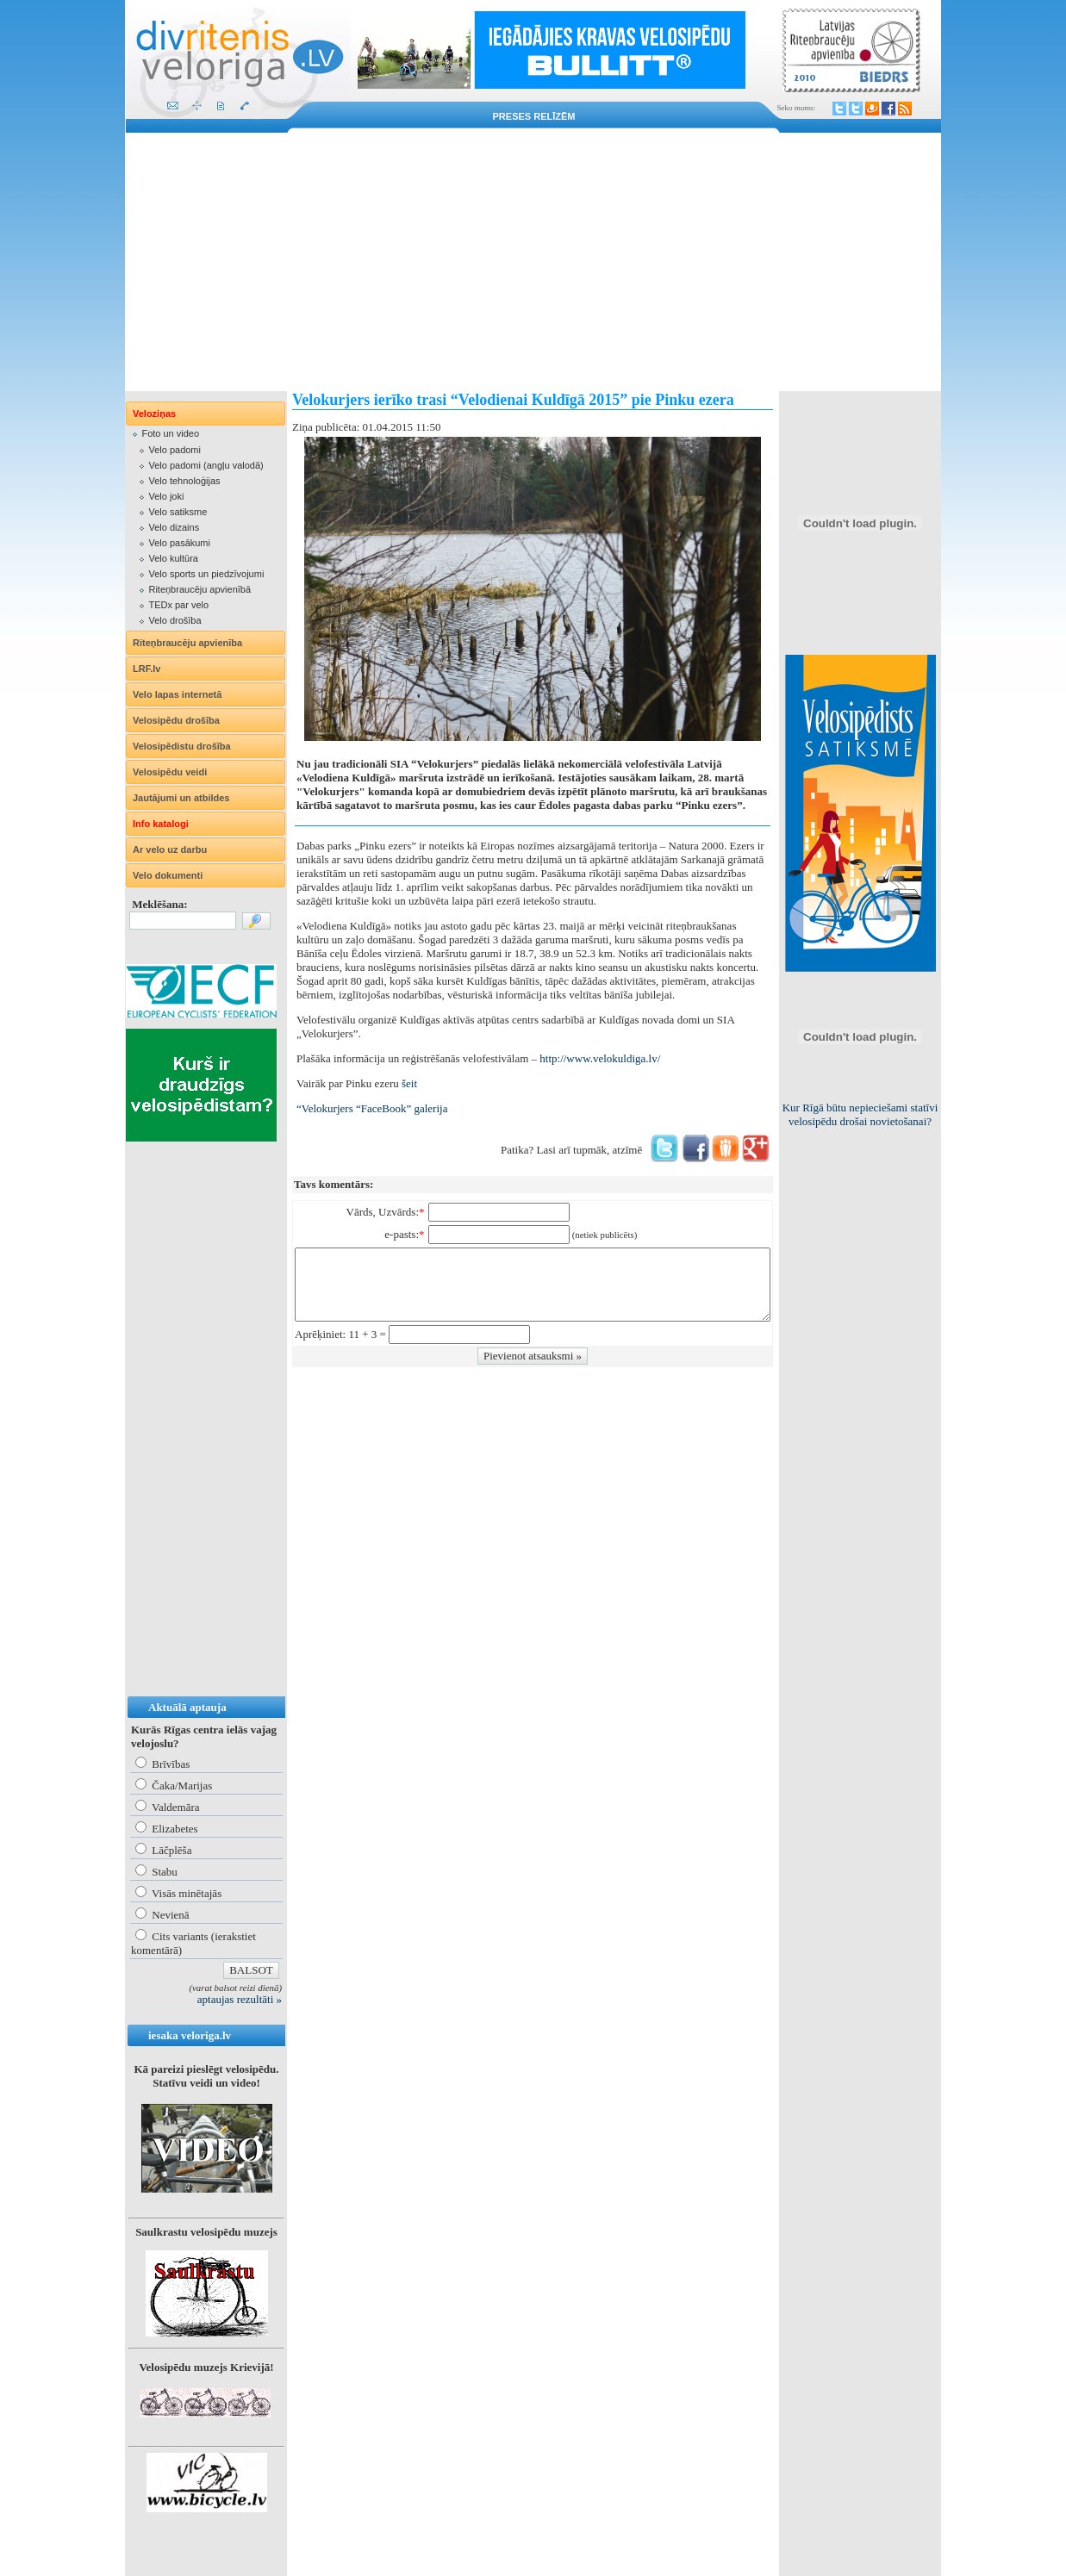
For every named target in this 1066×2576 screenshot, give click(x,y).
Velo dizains (173, 527)
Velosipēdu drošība (176, 720)
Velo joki (166, 496)
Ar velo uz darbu (170, 849)
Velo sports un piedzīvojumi (206, 574)
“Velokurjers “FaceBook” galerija (371, 1108)
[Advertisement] (533, 262)
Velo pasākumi (179, 543)
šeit (409, 1083)
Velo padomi (174, 450)
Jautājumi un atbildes (181, 798)
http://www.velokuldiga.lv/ (599, 1058)
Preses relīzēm (534, 116)
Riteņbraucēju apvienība (187, 643)
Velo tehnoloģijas (184, 481)
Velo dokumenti (168, 875)
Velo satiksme (177, 512)
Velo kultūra (172, 558)
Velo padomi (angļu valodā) (205, 465)
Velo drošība (174, 620)
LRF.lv (146, 668)
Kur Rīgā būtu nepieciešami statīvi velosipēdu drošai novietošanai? (860, 1114)
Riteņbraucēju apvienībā (199, 589)
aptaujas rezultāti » (239, 1999)
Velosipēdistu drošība (182, 746)
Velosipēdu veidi (170, 772)
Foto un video (170, 433)
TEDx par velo (178, 605)
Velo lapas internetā (177, 694)
